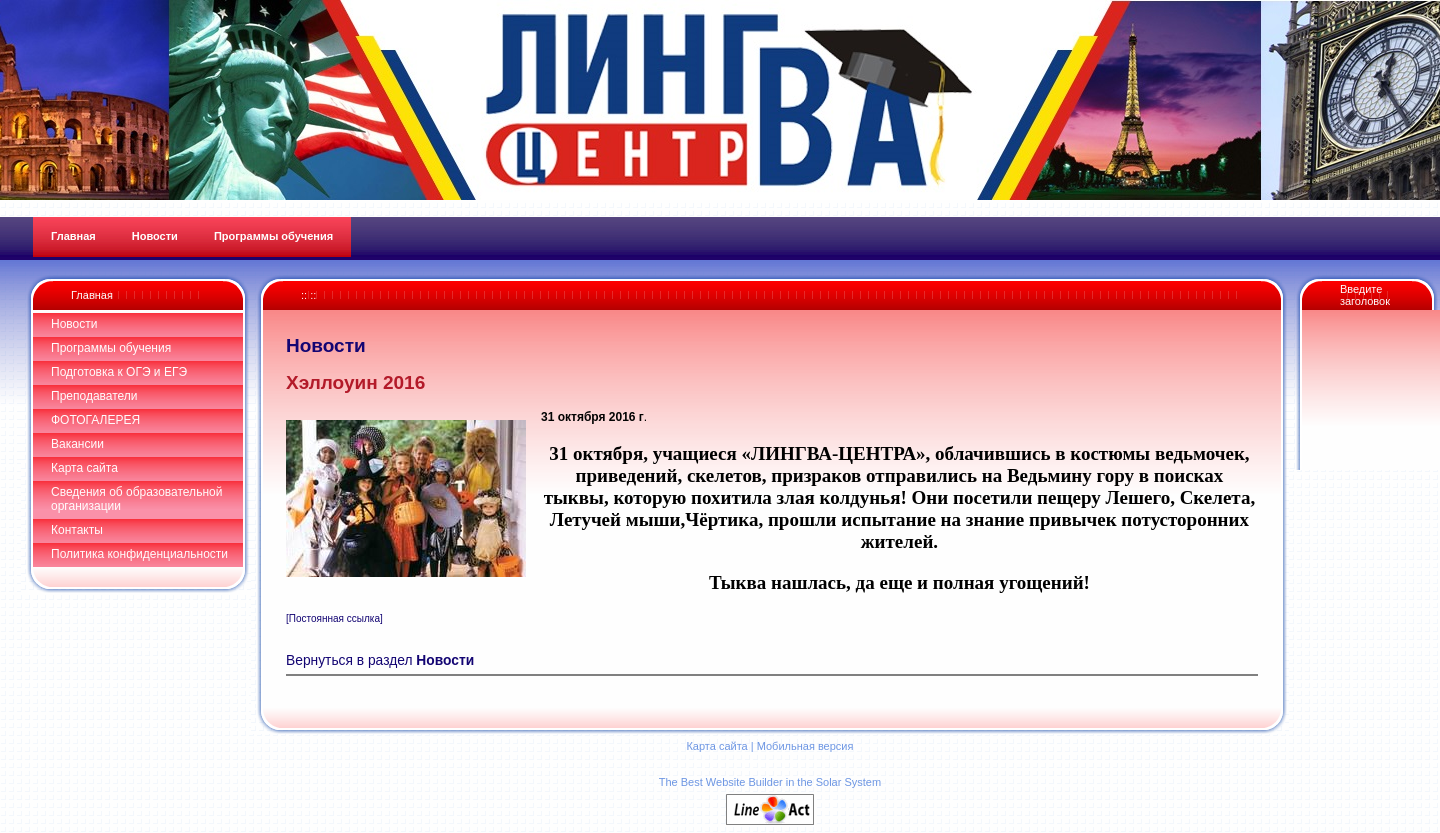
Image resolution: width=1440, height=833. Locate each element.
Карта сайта (84, 468)
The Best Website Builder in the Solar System (770, 782)
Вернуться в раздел (380, 660)
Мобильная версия (805, 746)
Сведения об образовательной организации (136, 499)
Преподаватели (94, 396)
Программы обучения (111, 348)
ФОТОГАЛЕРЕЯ (95, 420)
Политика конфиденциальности (139, 554)
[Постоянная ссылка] (334, 618)
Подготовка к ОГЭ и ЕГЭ (119, 372)
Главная (92, 295)
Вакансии (77, 444)
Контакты (77, 530)
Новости (74, 324)
